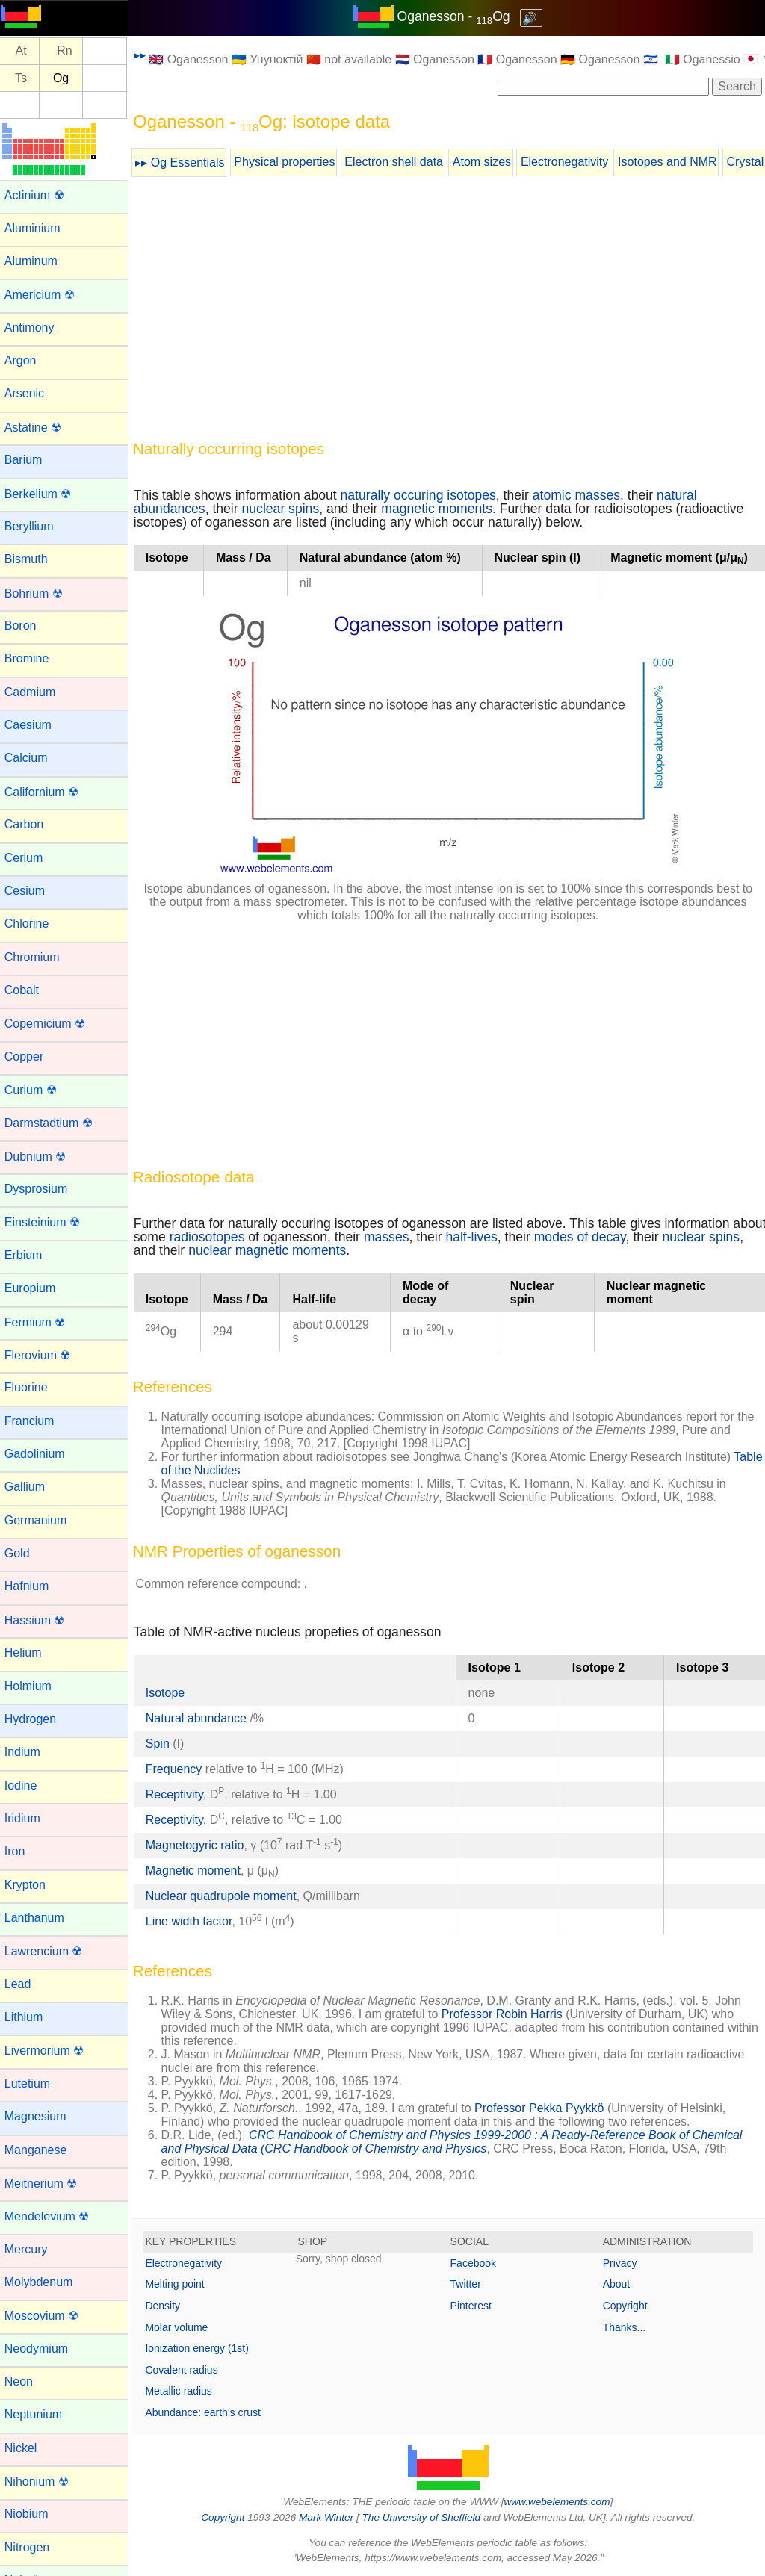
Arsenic (30, 393)
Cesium (30, 890)
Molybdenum (44, 2282)
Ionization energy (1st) (203, 2348)
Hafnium (32, 1586)
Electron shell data (400, 161)
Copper (29, 1056)
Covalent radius (188, 2370)
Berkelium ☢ (44, 494)
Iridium (28, 1818)
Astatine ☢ (38, 427)
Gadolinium (40, 1453)
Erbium (29, 1255)
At (27, 51)
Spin (164, 1743)
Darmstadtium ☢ (54, 1123)
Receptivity (180, 1794)
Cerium (29, 857)
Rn (71, 51)
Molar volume (183, 2327)
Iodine (26, 1785)
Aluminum (37, 261)
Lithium (29, 2017)
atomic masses (582, 495)
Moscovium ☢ (47, 2315)
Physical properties (291, 161)
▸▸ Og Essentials (186, 162)
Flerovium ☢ (43, 1355)
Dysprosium (41, 1188)
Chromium (38, 957)
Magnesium (41, 2116)
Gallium (30, 1486)
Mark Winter (329, 2517)
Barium (29, 459)
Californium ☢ (47, 792)
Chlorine (32, 923)
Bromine (32, 658)
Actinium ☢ (40, 195)
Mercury (32, 2249)
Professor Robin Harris (508, 2014)
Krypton (31, 1884)
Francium (35, 1421)
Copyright (626, 2306)
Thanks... (626, 2327)
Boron (26, 625)
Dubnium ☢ (41, 1156)
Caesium (34, 725)
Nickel (26, 2448)
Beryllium (35, 526)
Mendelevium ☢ (53, 2216)
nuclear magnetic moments (311, 1250)
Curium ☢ (36, 1090)
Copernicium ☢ (50, 1023)
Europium (35, 1288)
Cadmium (35, 692)
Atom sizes (488, 161)
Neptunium (39, 2414)
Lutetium (33, 2083)
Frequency (180, 1769)
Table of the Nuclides (223, 1470)
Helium (29, 1652)
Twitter (468, 2284)
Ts (27, 78)
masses (429, 1236)
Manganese (41, 2150)
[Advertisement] (451, 310)
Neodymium (42, 2348)
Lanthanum (40, 1917)
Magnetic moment (199, 1870)
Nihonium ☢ (42, 2481)
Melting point (181, 2284)
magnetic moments (443, 508)
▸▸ (146, 55)
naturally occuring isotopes (424, 495)
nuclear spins (287, 508)
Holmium (34, 1686)
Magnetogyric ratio (201, 1845)
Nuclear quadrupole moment (227, 1896)
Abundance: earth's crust (209, 2412)
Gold (23, 1553)
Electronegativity (570, 161)
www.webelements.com (560, 2501)
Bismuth (32, 559)
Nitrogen (32, 2547)
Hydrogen (36, 1719)
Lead (23, 1984)
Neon (24, 2381)
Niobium (32, 2513)
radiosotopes (250, 1236)
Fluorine (32, 1387)
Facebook (476, 2263)
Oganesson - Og (456, 16)
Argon (26, 360)
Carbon (29, 824)
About (618, 2284)
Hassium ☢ (40, 1620)
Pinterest (474, 2306)
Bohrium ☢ (39, 593)
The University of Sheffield (425, 2517)
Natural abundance (204, 1718)
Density (169, 2306)
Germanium (41, 1520)
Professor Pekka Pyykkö (545, 2108)
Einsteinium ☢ (48, 1222)
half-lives (514, 1236)
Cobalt (27, 990)
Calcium (32, 757)
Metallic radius (185, 2391)
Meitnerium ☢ (47, 2183)
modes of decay (623, 1236)
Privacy (621, 2263)
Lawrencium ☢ (49, 1951)
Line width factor (195, 1921)
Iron (20, 1851)
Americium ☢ (45, 294)
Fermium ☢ (41, 1322)
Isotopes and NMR (674, 161)
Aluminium (38, 228)
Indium (28, 1751)
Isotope (171, 1692)
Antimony (35, 327)
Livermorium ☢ (50, 2050)
